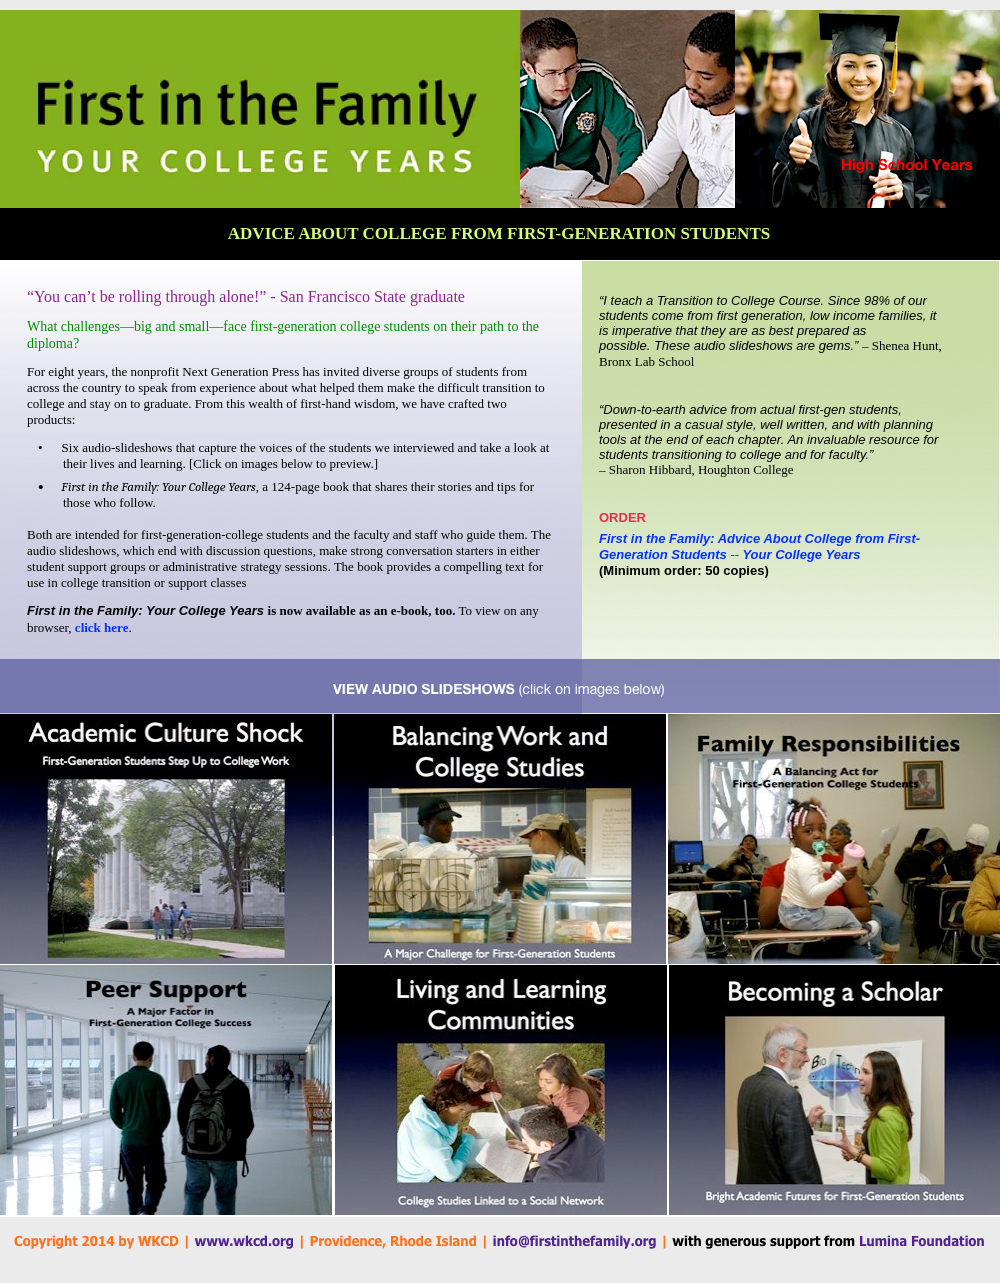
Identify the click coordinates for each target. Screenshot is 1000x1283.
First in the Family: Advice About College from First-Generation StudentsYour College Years (759, 546)
